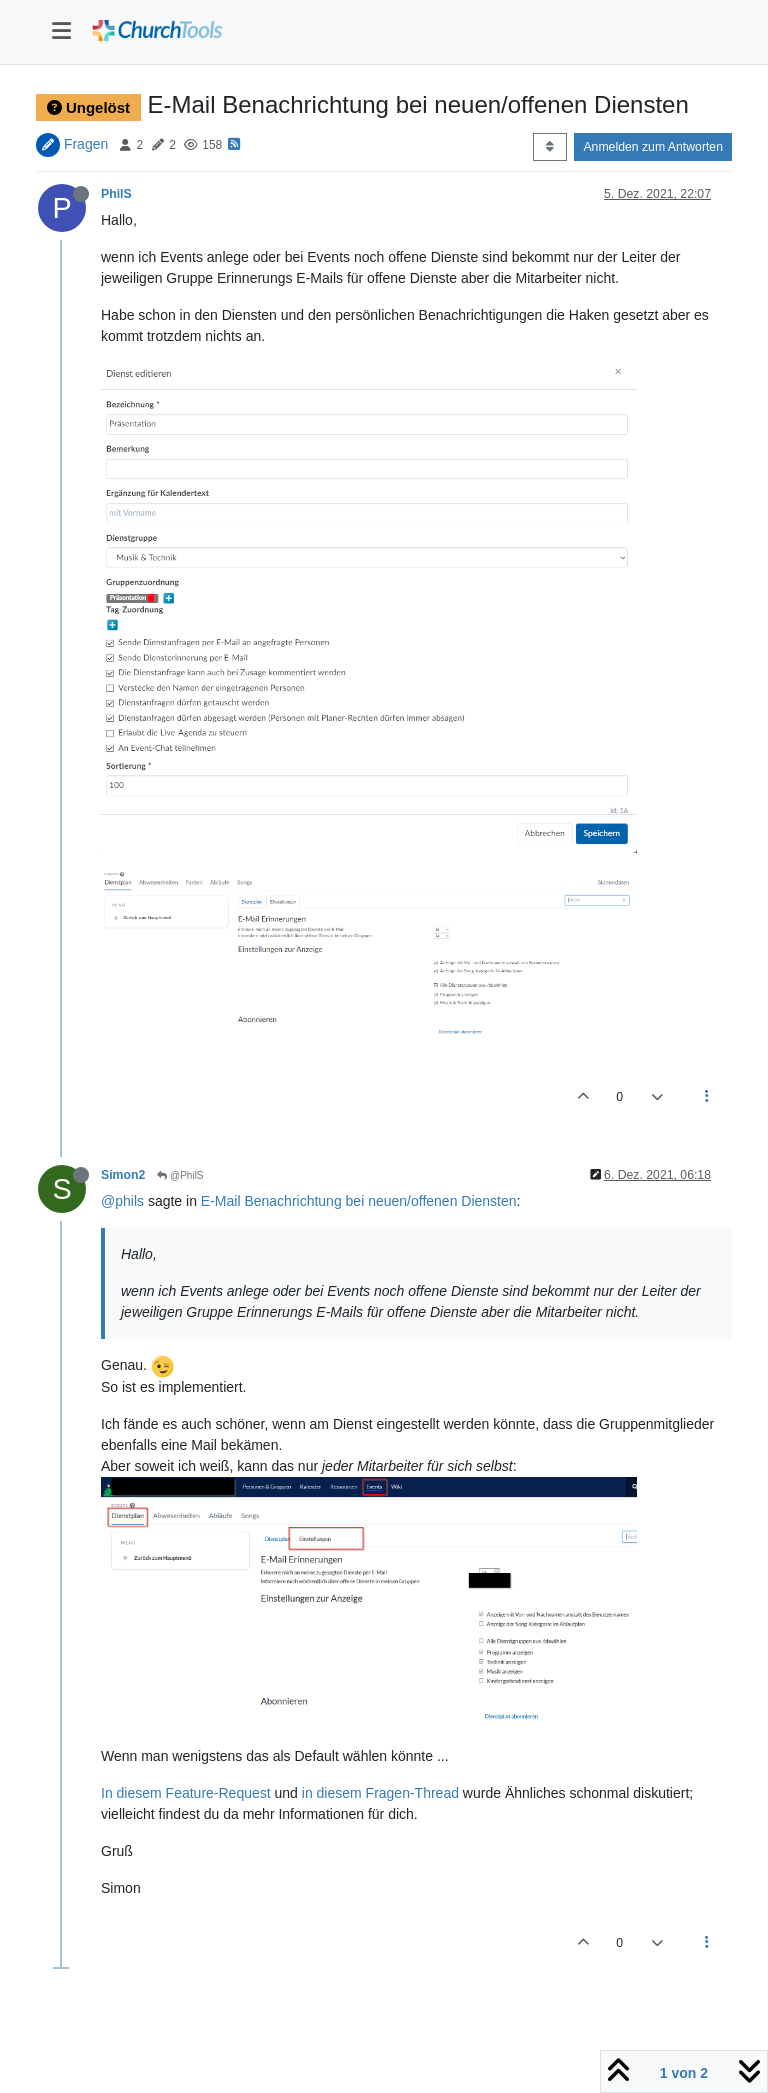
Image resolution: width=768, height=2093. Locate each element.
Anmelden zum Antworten (653, 147)
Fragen (86, 144)
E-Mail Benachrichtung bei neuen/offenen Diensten (359, 1201)
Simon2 (123, 1175)
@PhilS (180, 1175)
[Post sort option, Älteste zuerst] (549, 147)
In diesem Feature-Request (186, 1793)
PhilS (116, 194)
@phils (122, 1201)
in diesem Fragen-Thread (380, 1793)
